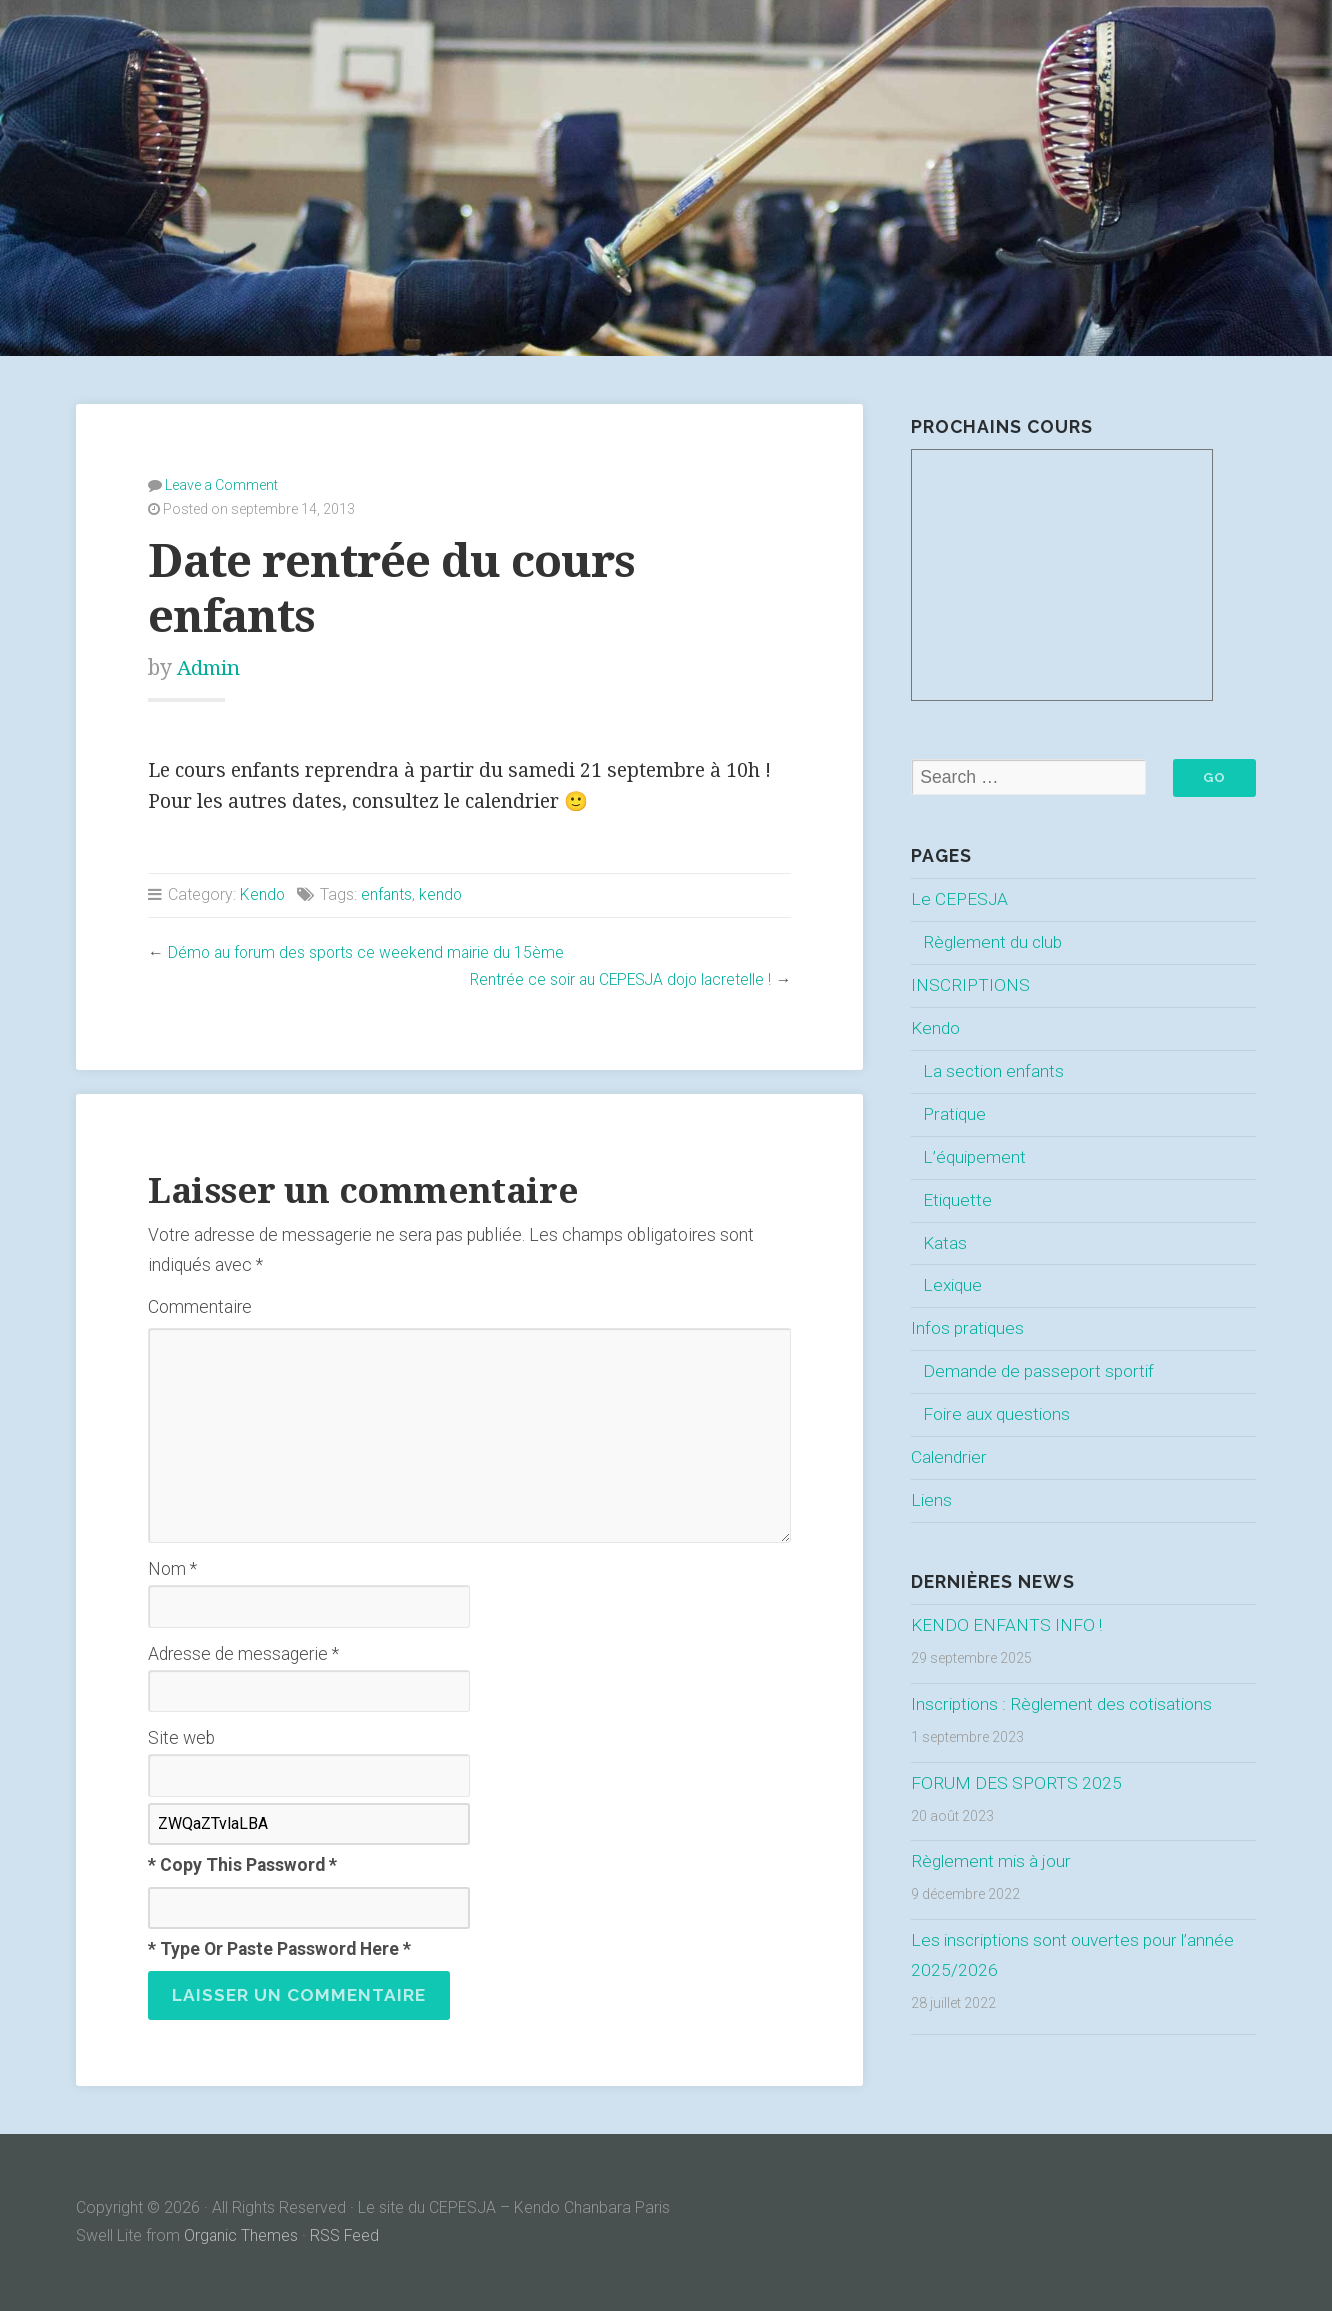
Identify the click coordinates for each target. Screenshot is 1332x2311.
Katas (945, 1243)
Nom (172, 1569)
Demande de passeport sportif (1038, 1372)
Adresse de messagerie (243, 1654)
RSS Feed (346, 2235)
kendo (443, 894)
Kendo (263, 894)
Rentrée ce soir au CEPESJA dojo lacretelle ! (616, 979)
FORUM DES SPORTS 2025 (1016, 1783)
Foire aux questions (997, 1414)
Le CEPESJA (960, 900)
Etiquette (958, 1200)
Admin (210, 667)
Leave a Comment (221, 485)
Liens (932, 1500)
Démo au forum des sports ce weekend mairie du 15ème (368, 952)
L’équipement (974, 1157)
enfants (388, 894)
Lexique (953, 1286)
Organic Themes (241, 2235)
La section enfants (994, 1071)
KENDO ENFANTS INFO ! (1007, 1625)
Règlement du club (994, 942)
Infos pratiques (967, 1329)
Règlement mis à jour (991, 1862)
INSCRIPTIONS (970, 985)
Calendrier (949, 1457)
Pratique (954, 1114)
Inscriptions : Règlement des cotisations (1064, 1704)
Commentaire (200, 1307)
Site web (181, 1738)
